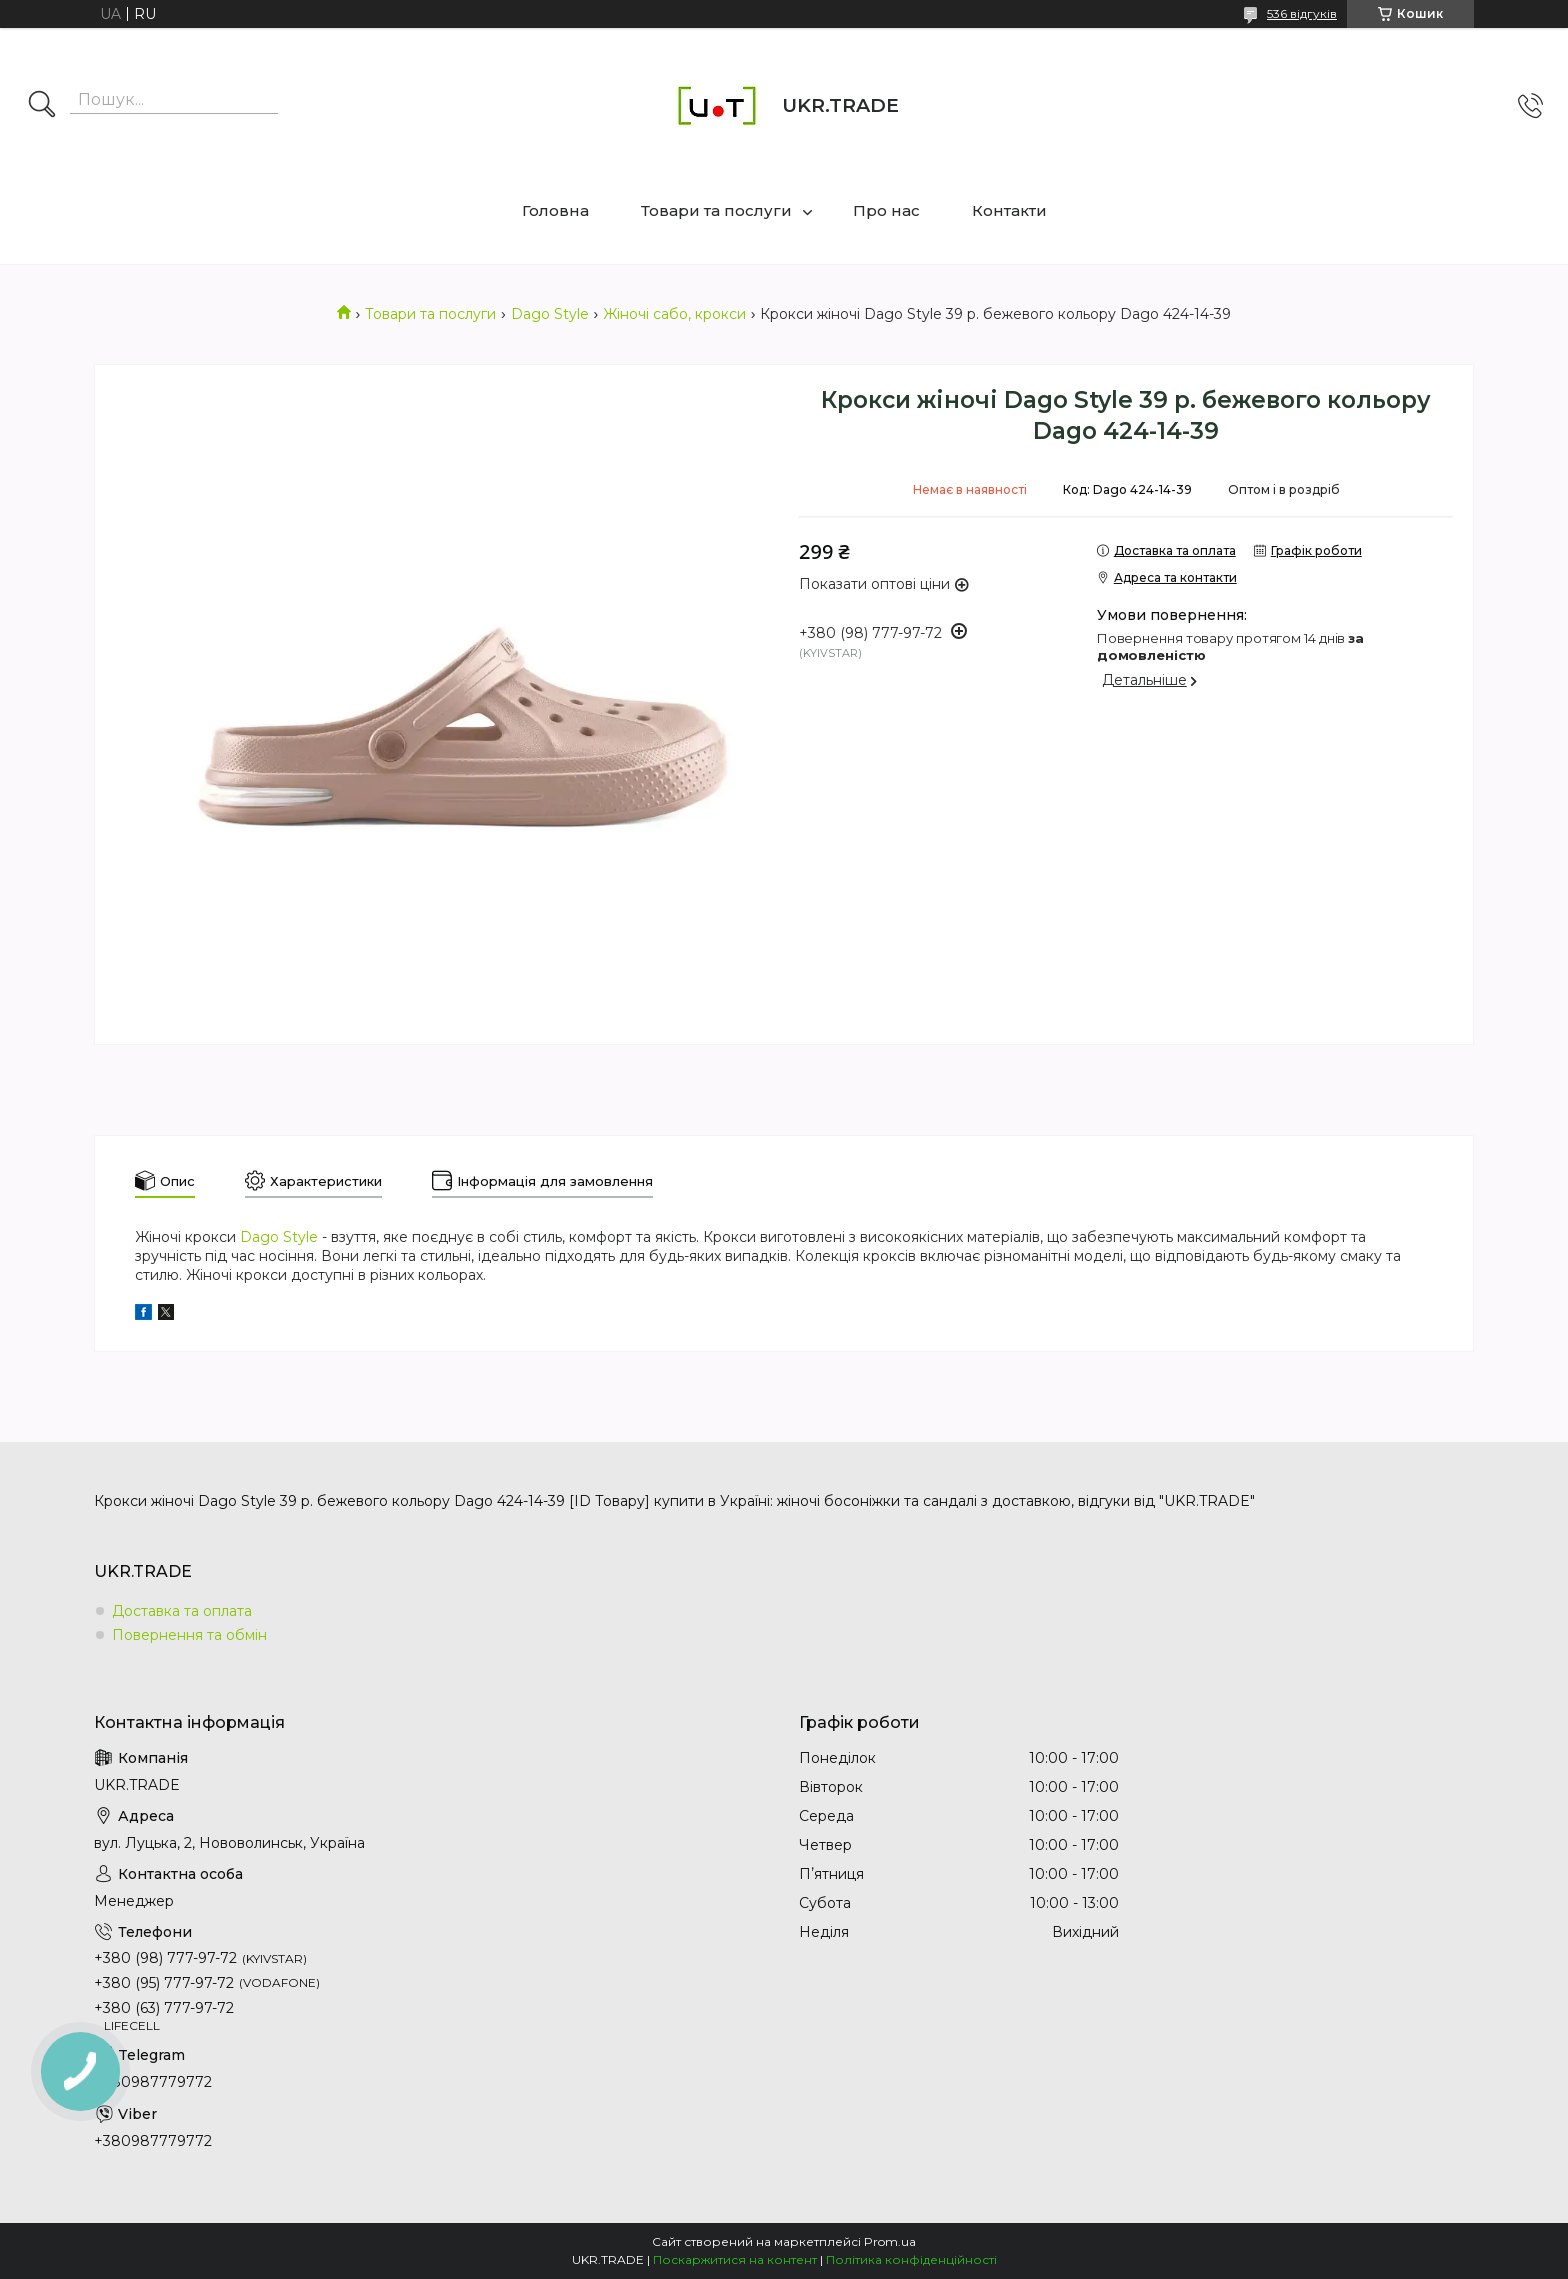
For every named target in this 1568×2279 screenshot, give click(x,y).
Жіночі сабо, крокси (674, 314)
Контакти (1009, 210)
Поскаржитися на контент (735, 2259)
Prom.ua (890, 2241)
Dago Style (550, 314)
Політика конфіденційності (911, 2259)
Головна (555, 210)
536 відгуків (1302, 13)
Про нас (886, 210)
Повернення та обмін (189, 1635)
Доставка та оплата (182, 1611)
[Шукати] (42, 106)
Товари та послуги (716, 210)
